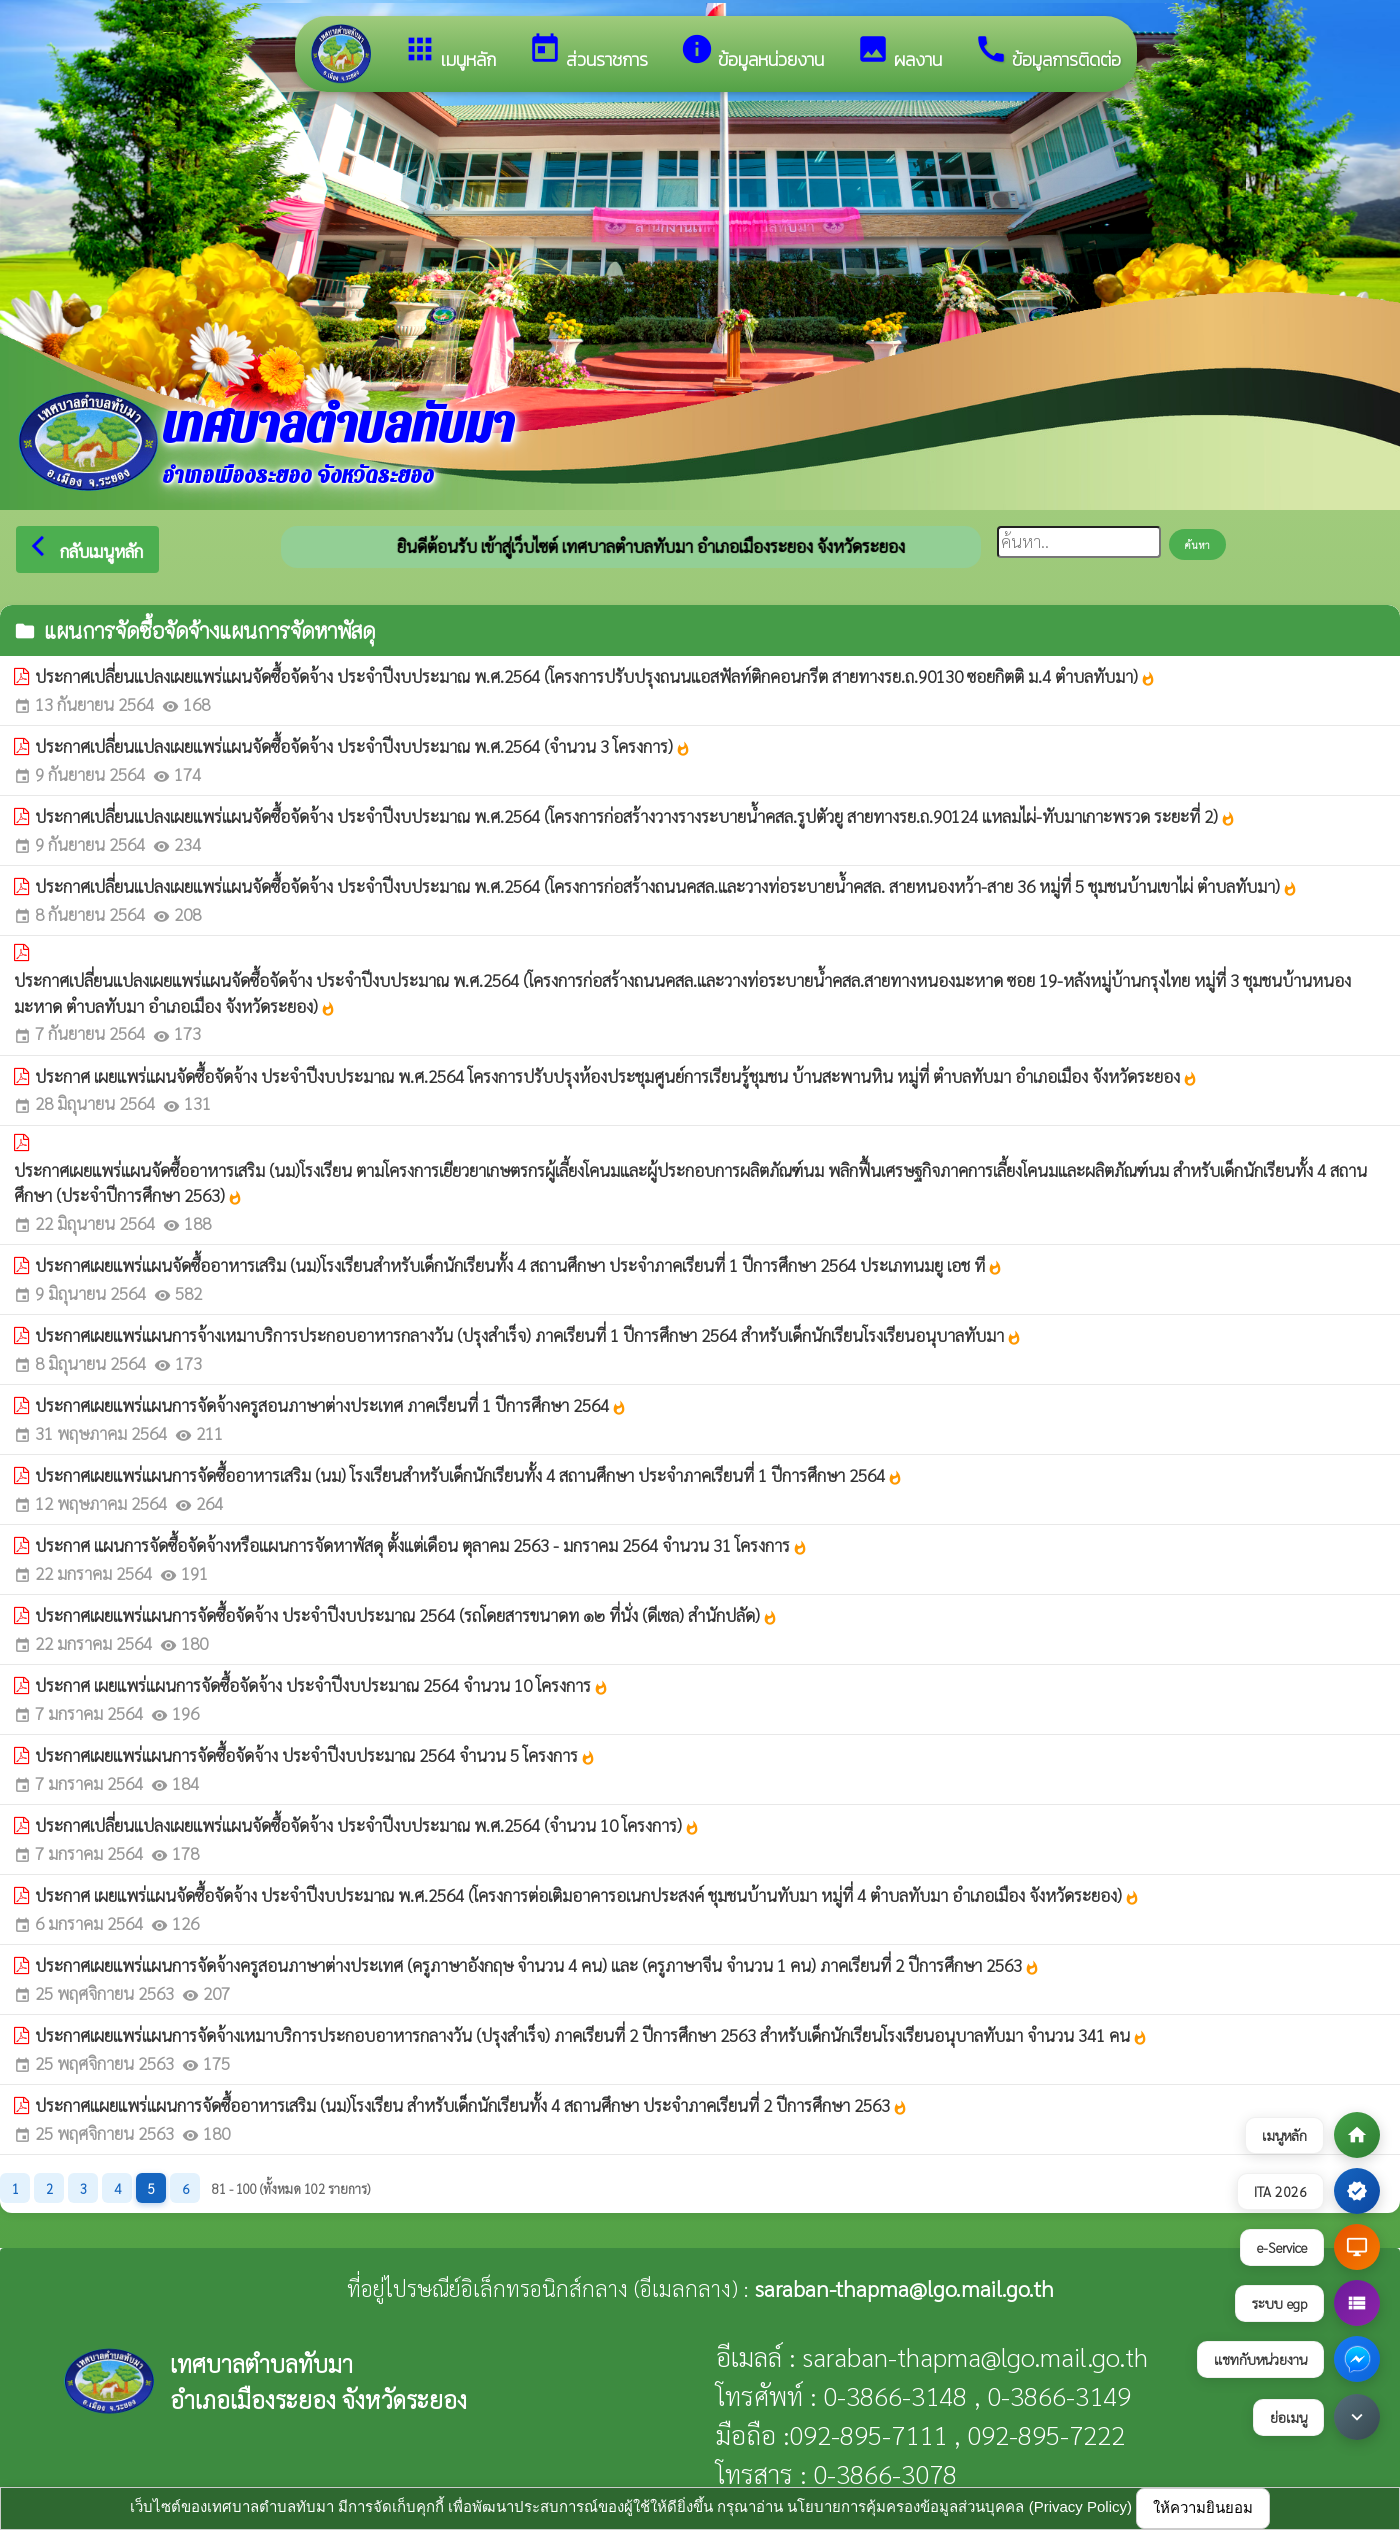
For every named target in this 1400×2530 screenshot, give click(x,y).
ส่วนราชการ (588, 52)
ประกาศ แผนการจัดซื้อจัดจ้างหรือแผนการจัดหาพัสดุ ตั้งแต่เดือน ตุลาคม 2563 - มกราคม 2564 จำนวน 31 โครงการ (421, 1545)
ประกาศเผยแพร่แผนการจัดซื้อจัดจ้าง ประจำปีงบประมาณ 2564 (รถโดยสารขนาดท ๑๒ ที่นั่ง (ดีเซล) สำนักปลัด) (406, 1615)
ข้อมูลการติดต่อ (1047, 52)
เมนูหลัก (449, 52)
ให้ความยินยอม (1203, 2507)
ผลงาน (899, 52)
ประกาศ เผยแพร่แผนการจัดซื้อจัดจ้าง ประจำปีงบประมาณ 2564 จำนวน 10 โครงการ (322, 1685)
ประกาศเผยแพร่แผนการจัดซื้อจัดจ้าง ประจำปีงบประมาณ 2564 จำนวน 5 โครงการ (315, 1755)
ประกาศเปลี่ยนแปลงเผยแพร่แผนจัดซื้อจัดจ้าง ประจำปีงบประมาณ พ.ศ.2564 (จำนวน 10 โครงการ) (367, 1825)
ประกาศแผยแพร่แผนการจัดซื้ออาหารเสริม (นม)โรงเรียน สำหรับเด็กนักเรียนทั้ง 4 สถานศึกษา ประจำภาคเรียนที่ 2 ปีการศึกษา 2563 (471, 2105)
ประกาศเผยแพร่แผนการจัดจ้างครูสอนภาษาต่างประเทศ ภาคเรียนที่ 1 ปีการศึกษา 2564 (331, 1405)
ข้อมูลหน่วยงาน (752, 52)
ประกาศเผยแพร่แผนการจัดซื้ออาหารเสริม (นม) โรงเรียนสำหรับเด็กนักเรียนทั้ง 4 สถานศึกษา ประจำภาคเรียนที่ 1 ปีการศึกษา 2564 (469, 1475)
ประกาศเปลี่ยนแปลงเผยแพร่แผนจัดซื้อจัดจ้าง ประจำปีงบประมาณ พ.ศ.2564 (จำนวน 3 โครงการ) (363, 746)
